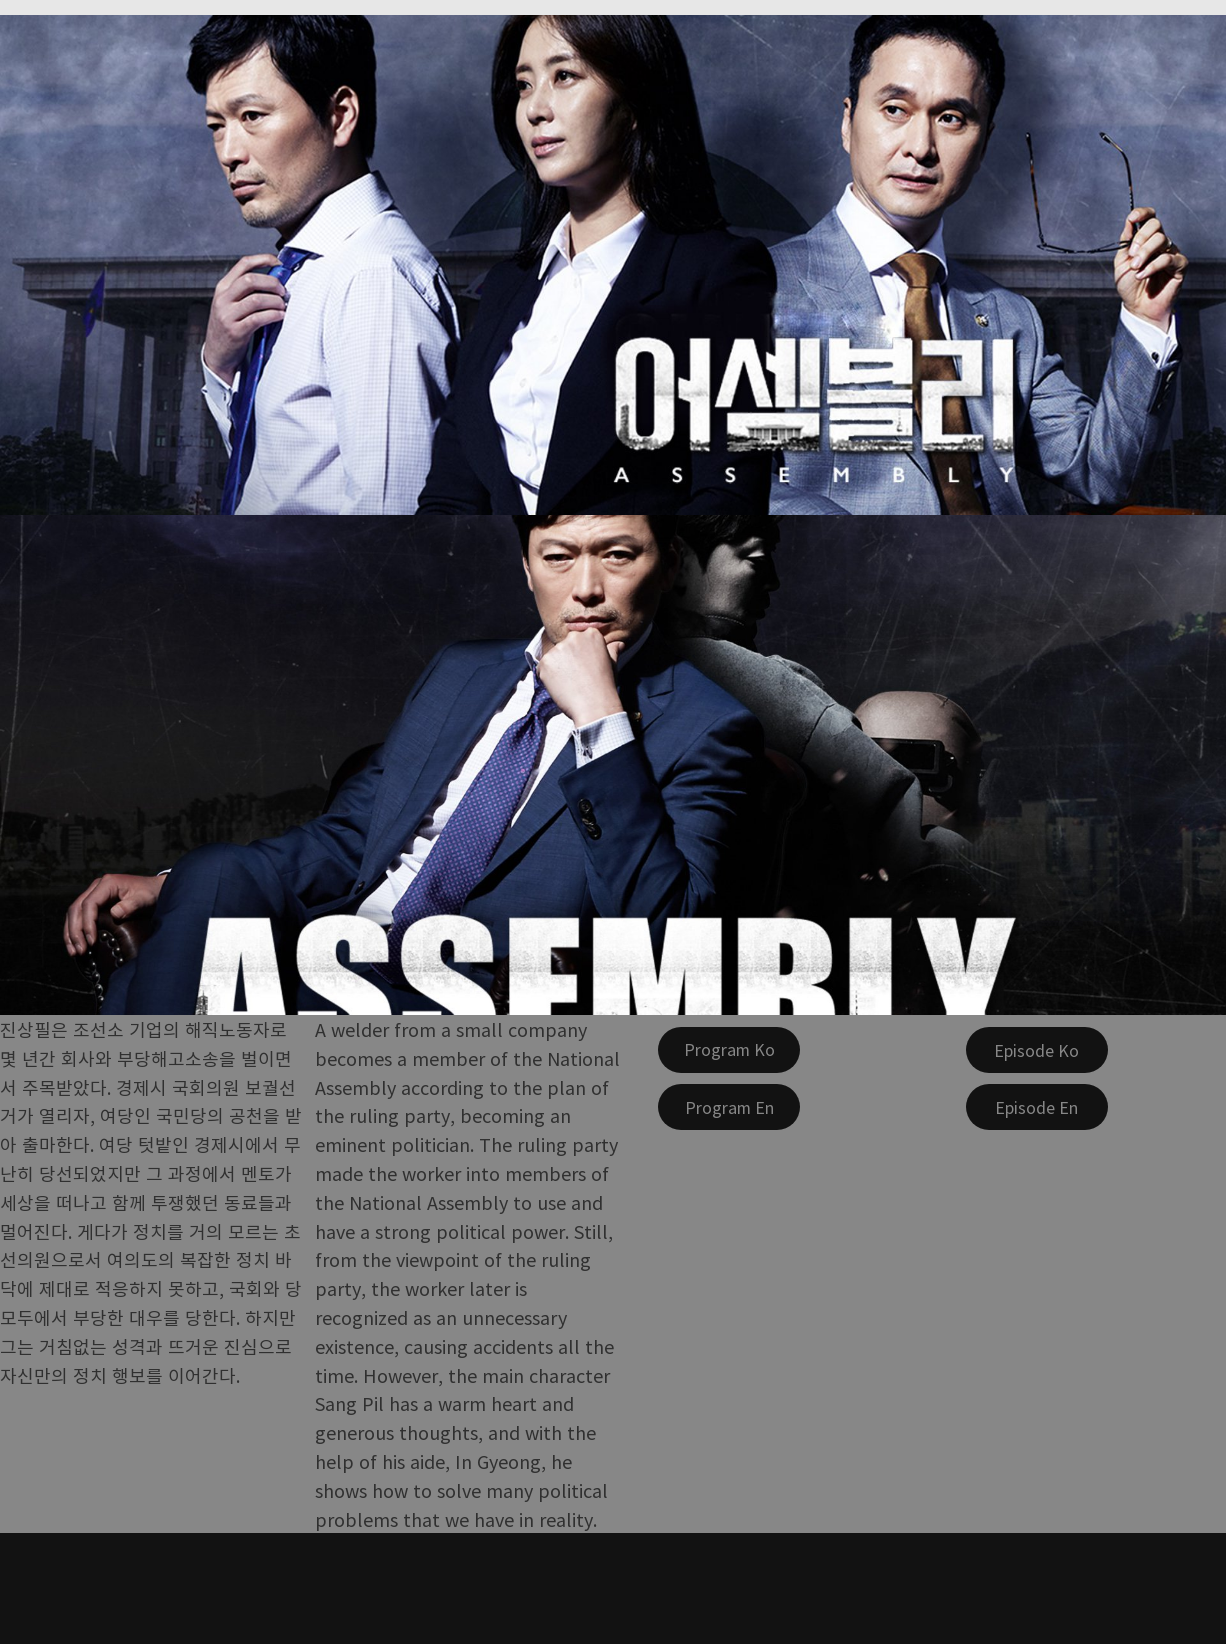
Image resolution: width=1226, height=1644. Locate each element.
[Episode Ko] (1037, 1050)
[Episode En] (1037, 1107)
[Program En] (729, 1107)
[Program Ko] (729, 1050)
